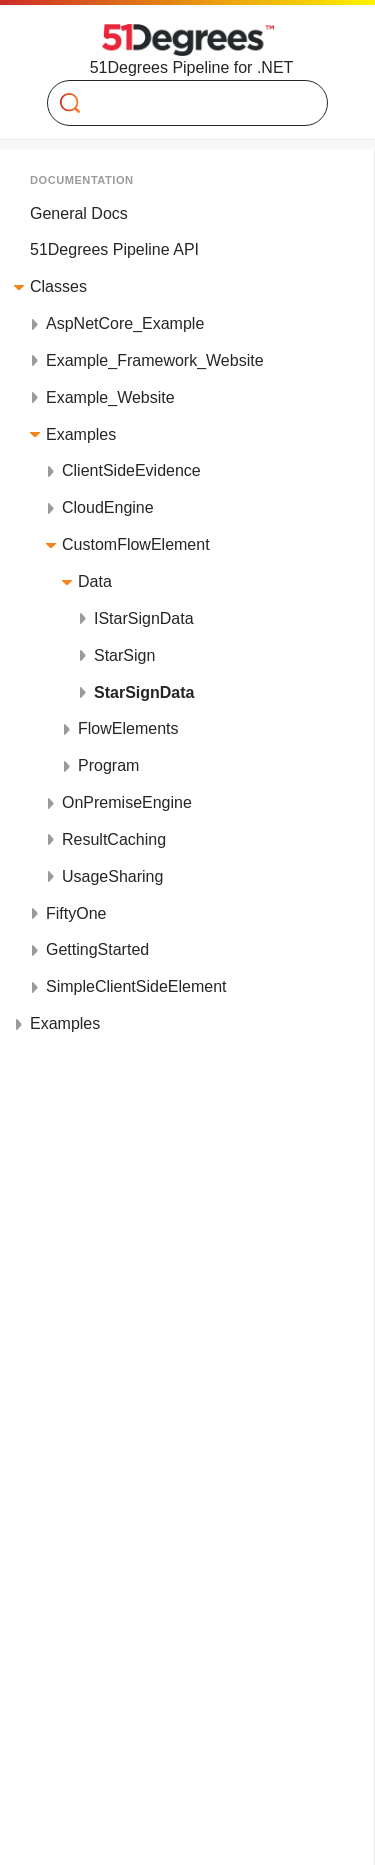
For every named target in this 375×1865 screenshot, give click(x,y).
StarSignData (144, 692)
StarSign (124, 655)
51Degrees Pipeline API (114, 249)
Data (95, 581)
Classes (58, 286)
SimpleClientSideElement (136, 986)
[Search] (179, 103)
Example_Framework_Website (155, 360)
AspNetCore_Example (125, 323)
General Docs (79, 213)
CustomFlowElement (136, 544)
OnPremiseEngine (127, 802)
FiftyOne (76, 913)
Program (108, 765)
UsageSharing (112, 876)
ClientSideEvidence (131, 470)
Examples (81, 434)
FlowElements (128, 728)
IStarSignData (144, 618)
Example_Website (110, 397)
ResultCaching (114, 839)
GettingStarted (97, 949)
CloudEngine (108, 507)
